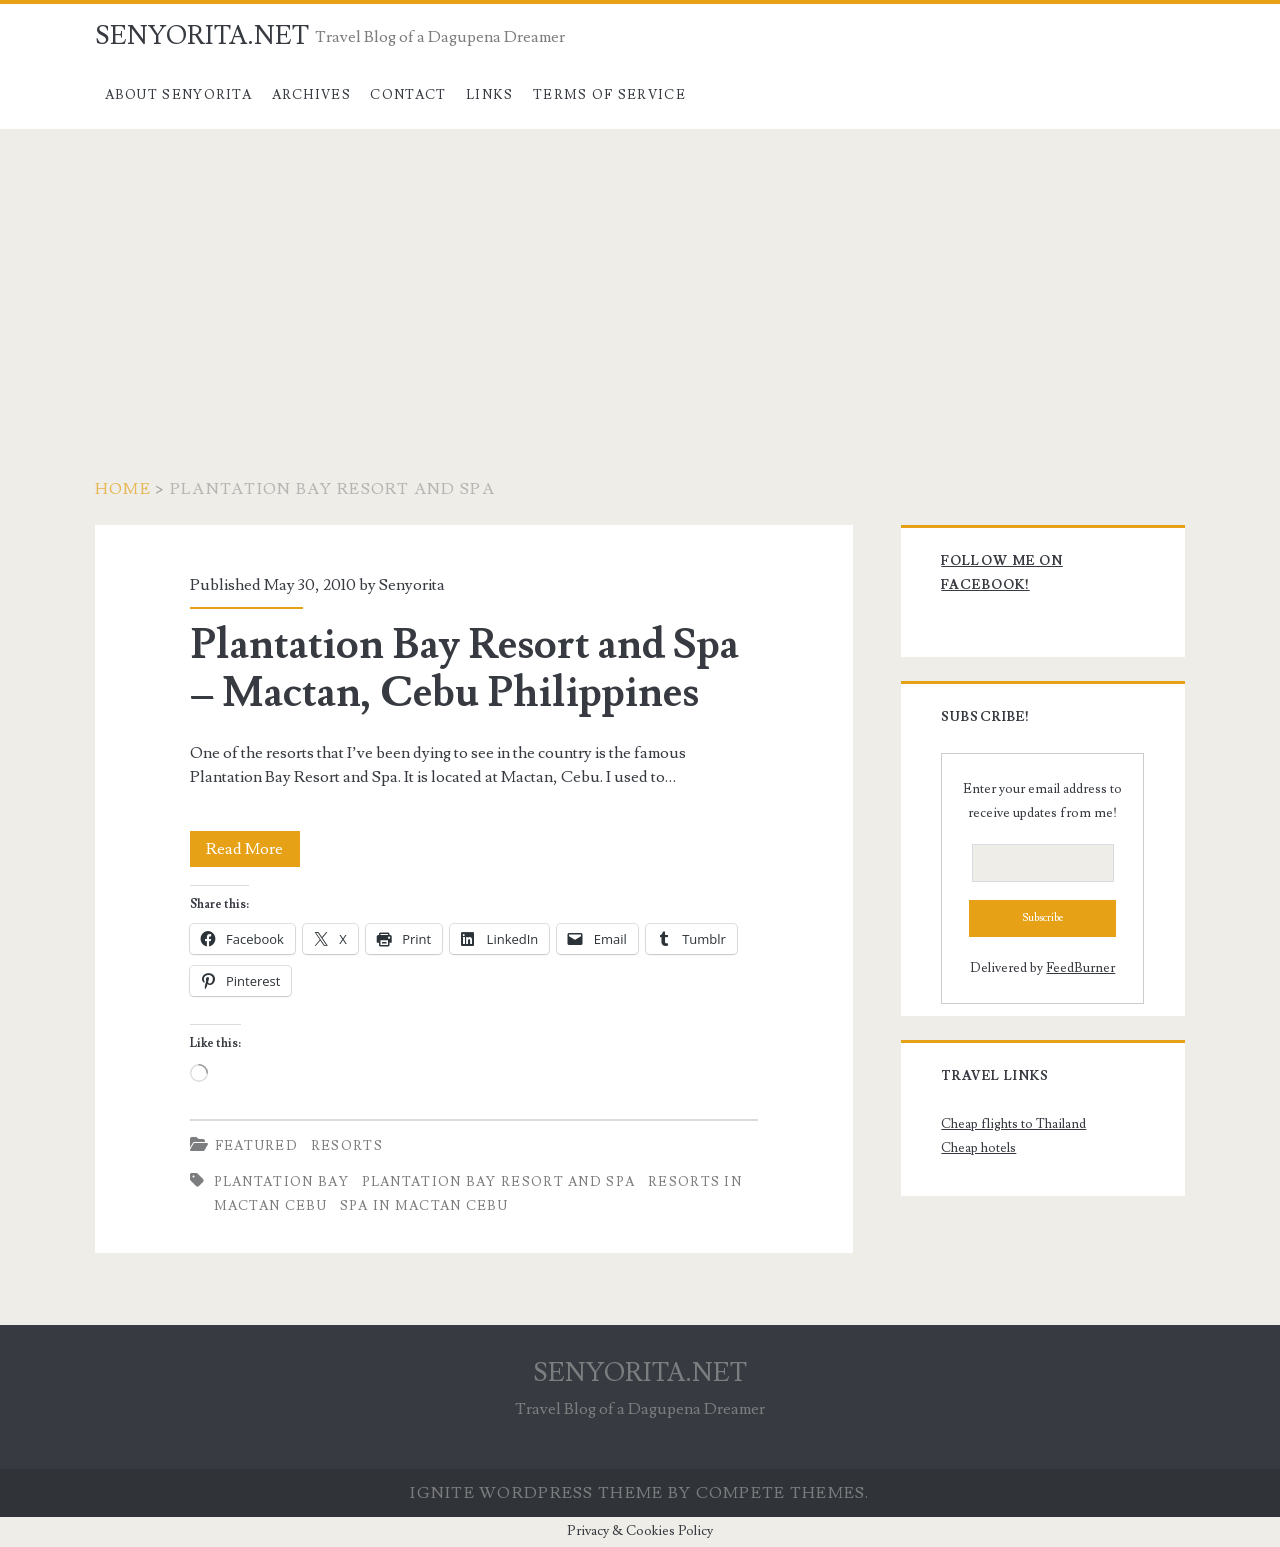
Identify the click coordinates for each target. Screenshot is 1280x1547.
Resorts (347, 1146)
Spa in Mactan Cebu (424, 1206)
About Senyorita (179, 95)
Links (490, 95)
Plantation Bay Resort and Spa (499, 1182)
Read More (253, 849)
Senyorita (412, 585)
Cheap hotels (978, 1148)
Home (123, 489)
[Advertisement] (640, 279)
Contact (408, 95)
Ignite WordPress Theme (536, 1493)
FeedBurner (1080, 968)
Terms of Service (609, 95)
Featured (256, 1146)
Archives (311, 95)
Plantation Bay (281, 1182)
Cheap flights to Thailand (1013, 1124)
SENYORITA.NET (202, 36)
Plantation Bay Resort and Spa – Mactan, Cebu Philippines (464, 669)
